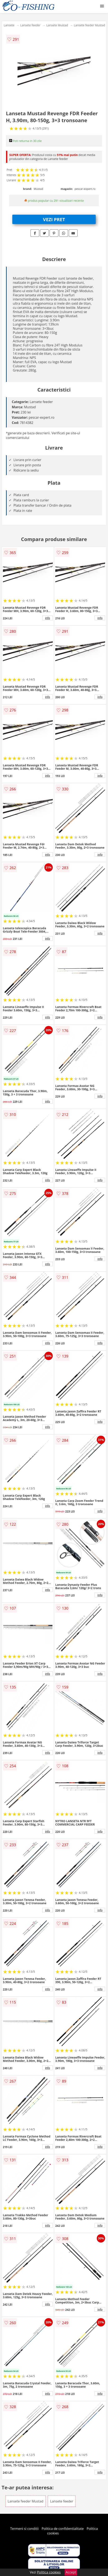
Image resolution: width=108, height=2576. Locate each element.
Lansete (9, 25)
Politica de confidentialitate (63, 2528)
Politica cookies (49, 2572)
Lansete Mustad (57, 25)
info (47, 618)
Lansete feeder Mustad (89, 25)
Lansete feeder (30, 25)
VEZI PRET (54, 219)
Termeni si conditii (24, 2528)
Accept (71, 2572)
